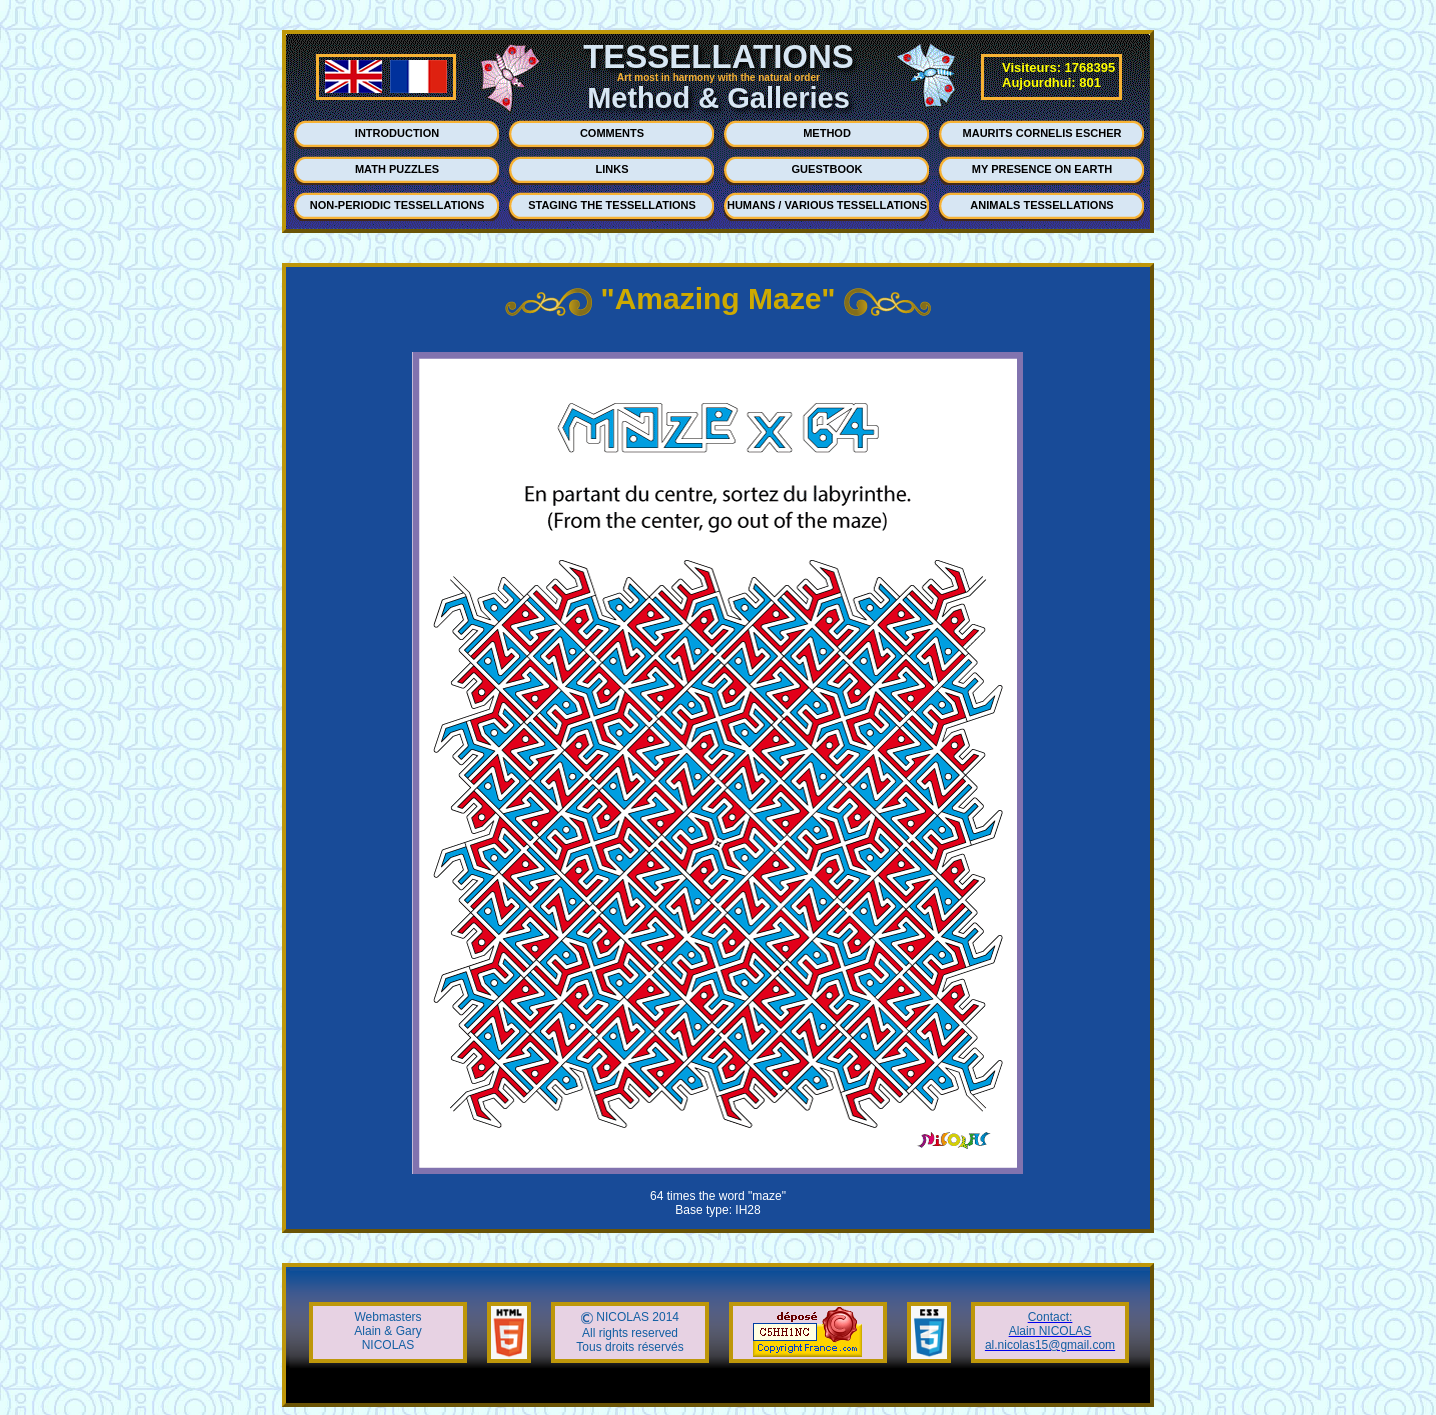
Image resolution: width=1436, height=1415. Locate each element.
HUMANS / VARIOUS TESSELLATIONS (827, 205)
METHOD (827, 133)
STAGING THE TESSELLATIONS (612, 205)
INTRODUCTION (397, 133)
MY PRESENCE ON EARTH (1042, 169)
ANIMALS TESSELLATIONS (1041, 205)
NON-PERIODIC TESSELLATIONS (397, 205)
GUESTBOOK (827, 169)
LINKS (612, 169)
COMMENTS (612, 133)
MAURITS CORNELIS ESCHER (1042, 133)
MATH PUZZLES (397, 169)
